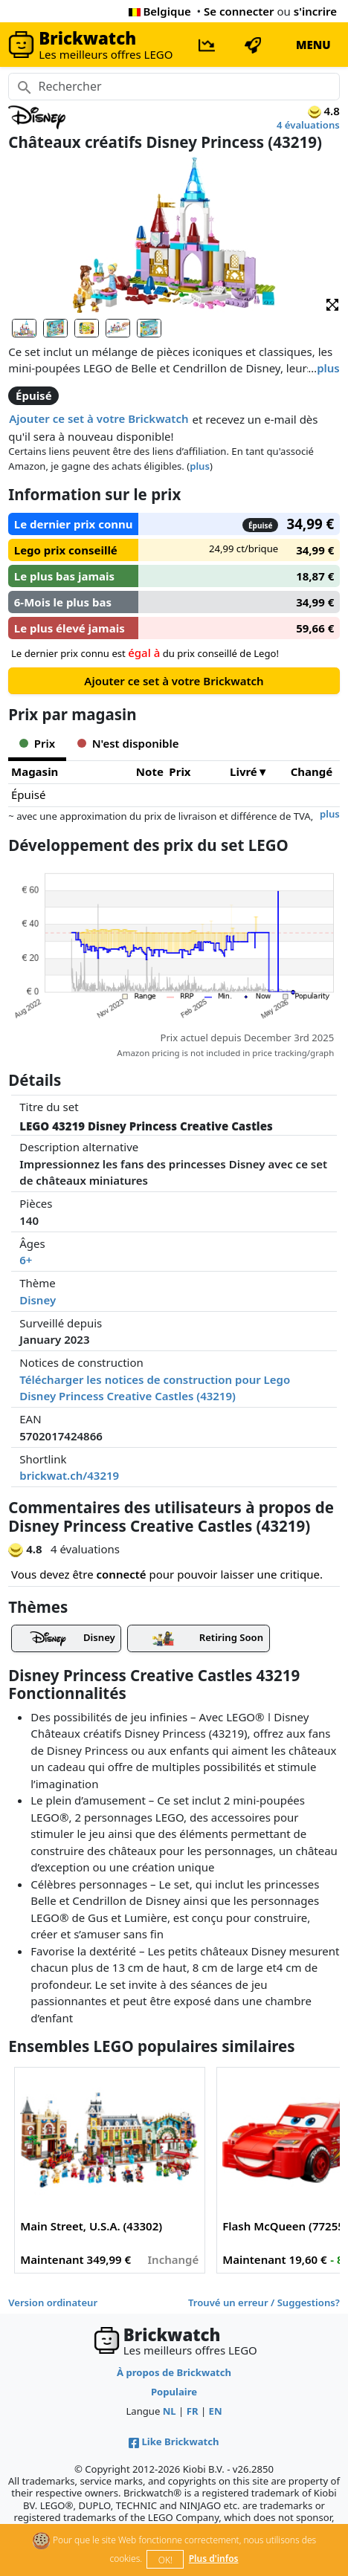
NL (169, 2411)
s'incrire (315, 11)
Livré (243, 771)
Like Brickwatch (174, 2441)
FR (193, 2411)
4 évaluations (308, 125)
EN (215, 2411)
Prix (179, 771)
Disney (37, 1299)
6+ (25, 1259)
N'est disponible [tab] (127, 743)
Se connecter (239, 11)
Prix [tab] (37, 743)
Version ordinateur (52, 2302)
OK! (165, 2560)
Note (150, 771)
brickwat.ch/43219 (69, 1475)
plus (328, 367)
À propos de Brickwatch (174, 2372)
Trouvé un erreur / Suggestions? (264, 2302)
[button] (332, 303)
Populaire (174, 2391)
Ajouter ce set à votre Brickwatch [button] (98, 418)
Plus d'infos (214, 2558)
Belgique (160, 11)
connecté (121, 1574)
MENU (313, 44)
